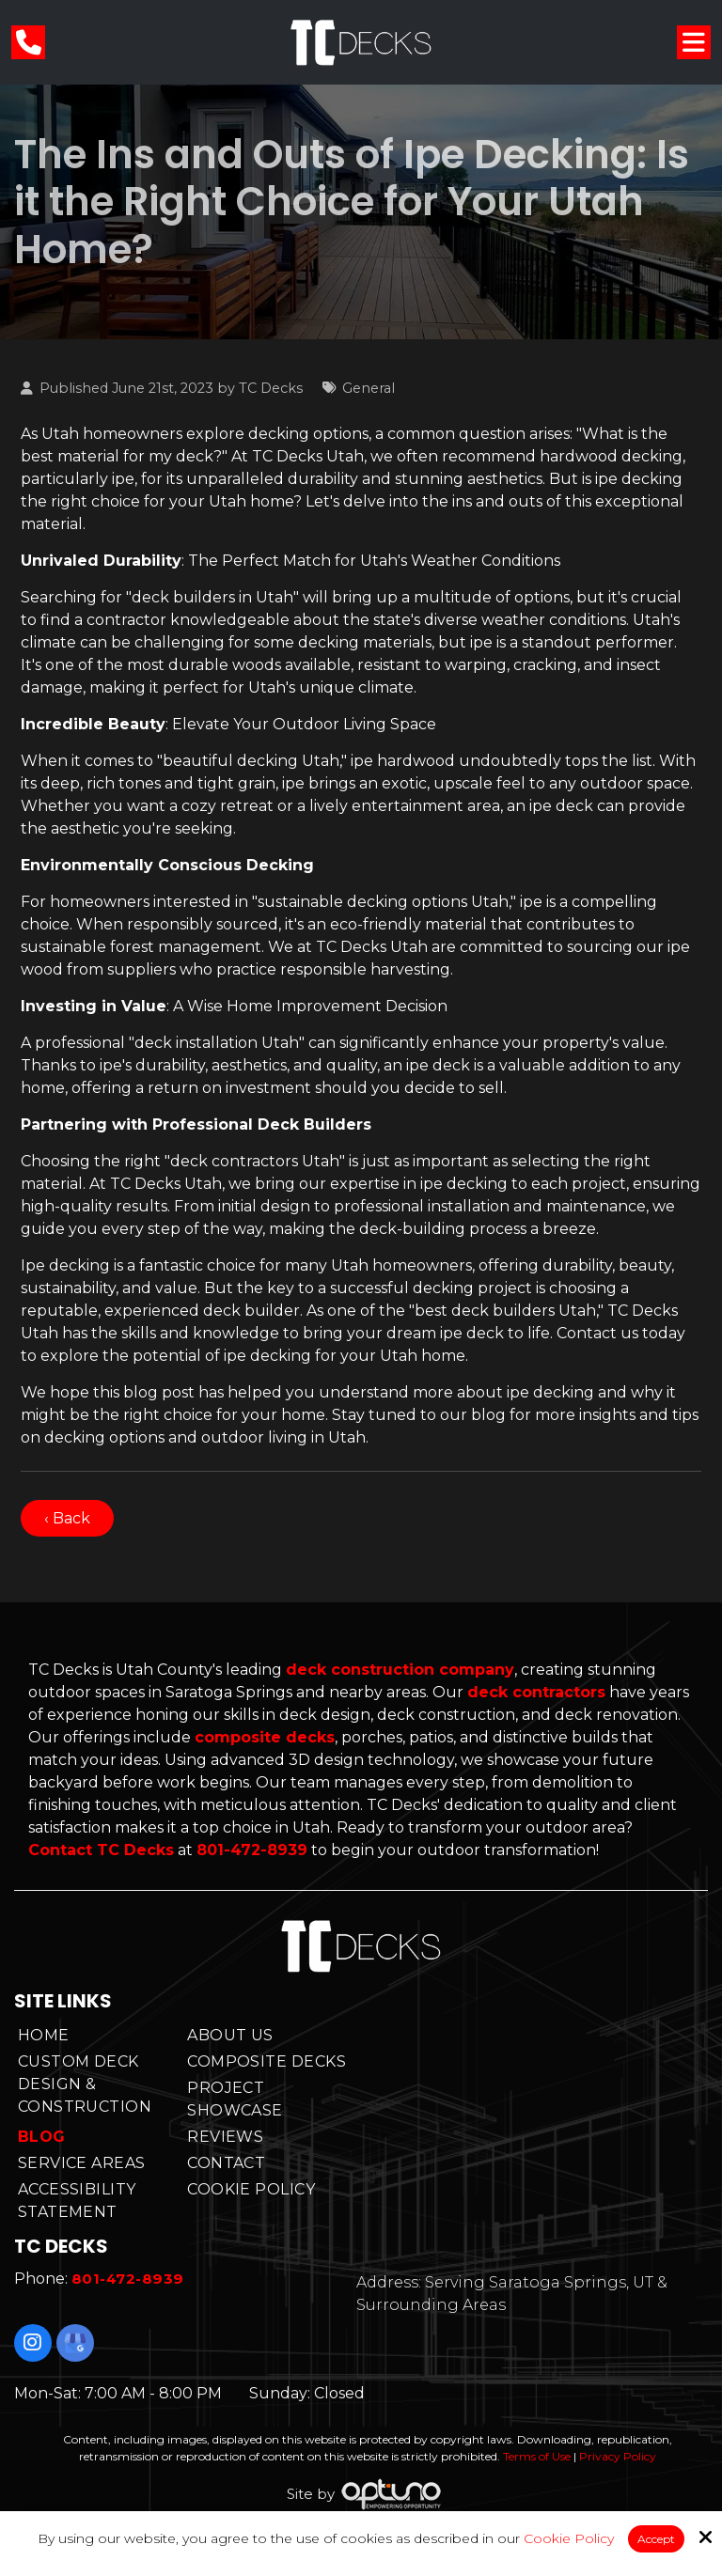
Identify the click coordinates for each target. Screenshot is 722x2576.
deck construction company (400, 1669)
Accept (656, 2539)
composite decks (265, 1737)
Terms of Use (537, 2456)
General (368, 388)
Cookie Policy (569, 2539)
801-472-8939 (251, 1850)
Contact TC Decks (101, 1850)
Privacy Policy (617, 2456)
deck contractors (536, 1692)
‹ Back (67, 1518)
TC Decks (271, 388)
